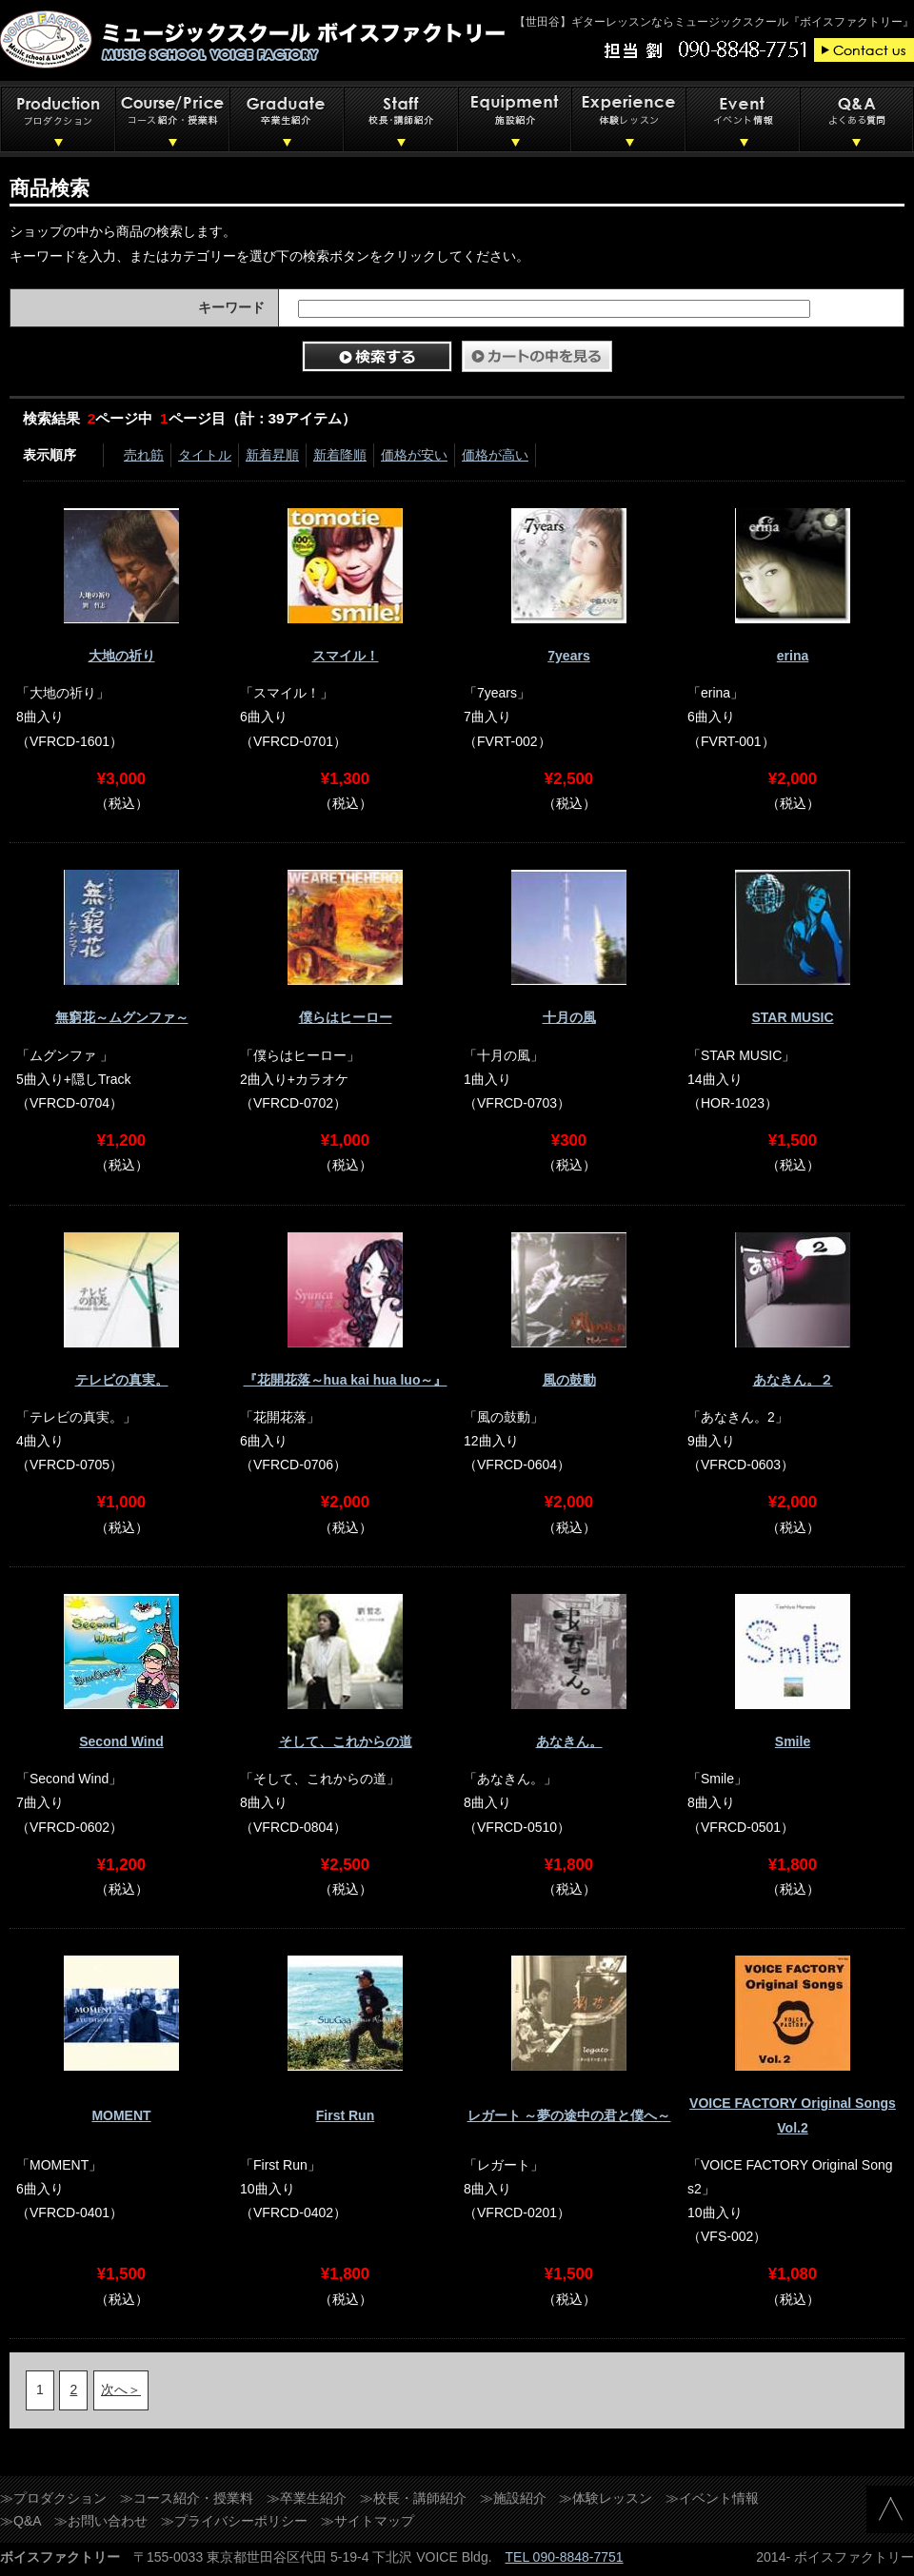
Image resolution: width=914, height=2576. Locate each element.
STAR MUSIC (792, 1017)
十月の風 (569, 1017)
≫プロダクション (53, 2498)
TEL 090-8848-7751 (565, 2557)
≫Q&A (21, 2520)
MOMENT (120, 2115)
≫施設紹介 (513, 2498)
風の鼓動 (569, 1379)
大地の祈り (122, 655)
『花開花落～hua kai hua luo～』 (345, 1379)
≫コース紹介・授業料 (186, 2498)
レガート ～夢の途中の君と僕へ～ (569, 2115)
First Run (345, 2115)
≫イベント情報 (712, 2498)
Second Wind (121, 1741)
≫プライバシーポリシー (234, 2520)
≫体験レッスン (605, 2498)
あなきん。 (569, 1741)
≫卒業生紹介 (307, 2498)
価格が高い (495, 454)
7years (568, 655)
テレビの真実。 (122, 1379)
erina (792, 655)
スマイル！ (345, 655)
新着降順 (340, 454)
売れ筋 (144, 454)
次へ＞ (121, 2389)
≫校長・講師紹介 (413, 2498)
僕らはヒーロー (345, 1017)
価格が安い (414, 454)
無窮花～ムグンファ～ (122, 1017)
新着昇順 (272, 454)
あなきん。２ (793, 1379)
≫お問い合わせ (101, 2520)
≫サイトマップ (367, 2520)
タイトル (204, 454)
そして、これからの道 (345, 1741)
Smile (792, 1741)
